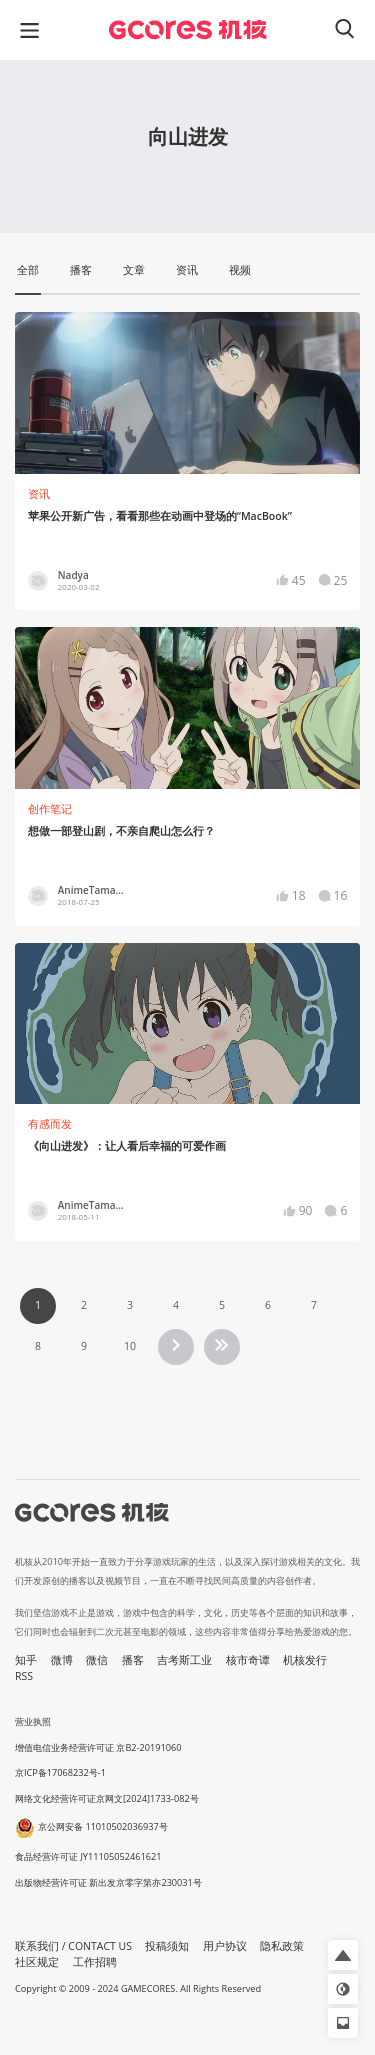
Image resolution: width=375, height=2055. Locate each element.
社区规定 (37, 1962)
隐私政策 (282, 1946)
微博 (62, 1660)
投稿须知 (167, 1946)
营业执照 (33, 1721)
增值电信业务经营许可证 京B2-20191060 (98, 1747)
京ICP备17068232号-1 (60, 1772)
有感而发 (50, 1124)
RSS (24, 1676)
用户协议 (225, 1946)
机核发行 (305, 1660)
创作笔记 (50, 809)
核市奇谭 (248, 1660)
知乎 (26, 1660)
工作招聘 (95, 1962)
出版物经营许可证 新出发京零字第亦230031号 (108, 1882)
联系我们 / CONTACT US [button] (73, 1946)
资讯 (39, 494)
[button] (343, 1955)
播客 (133, 1660)
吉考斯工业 (184, 1660)
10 (130, 1346)
